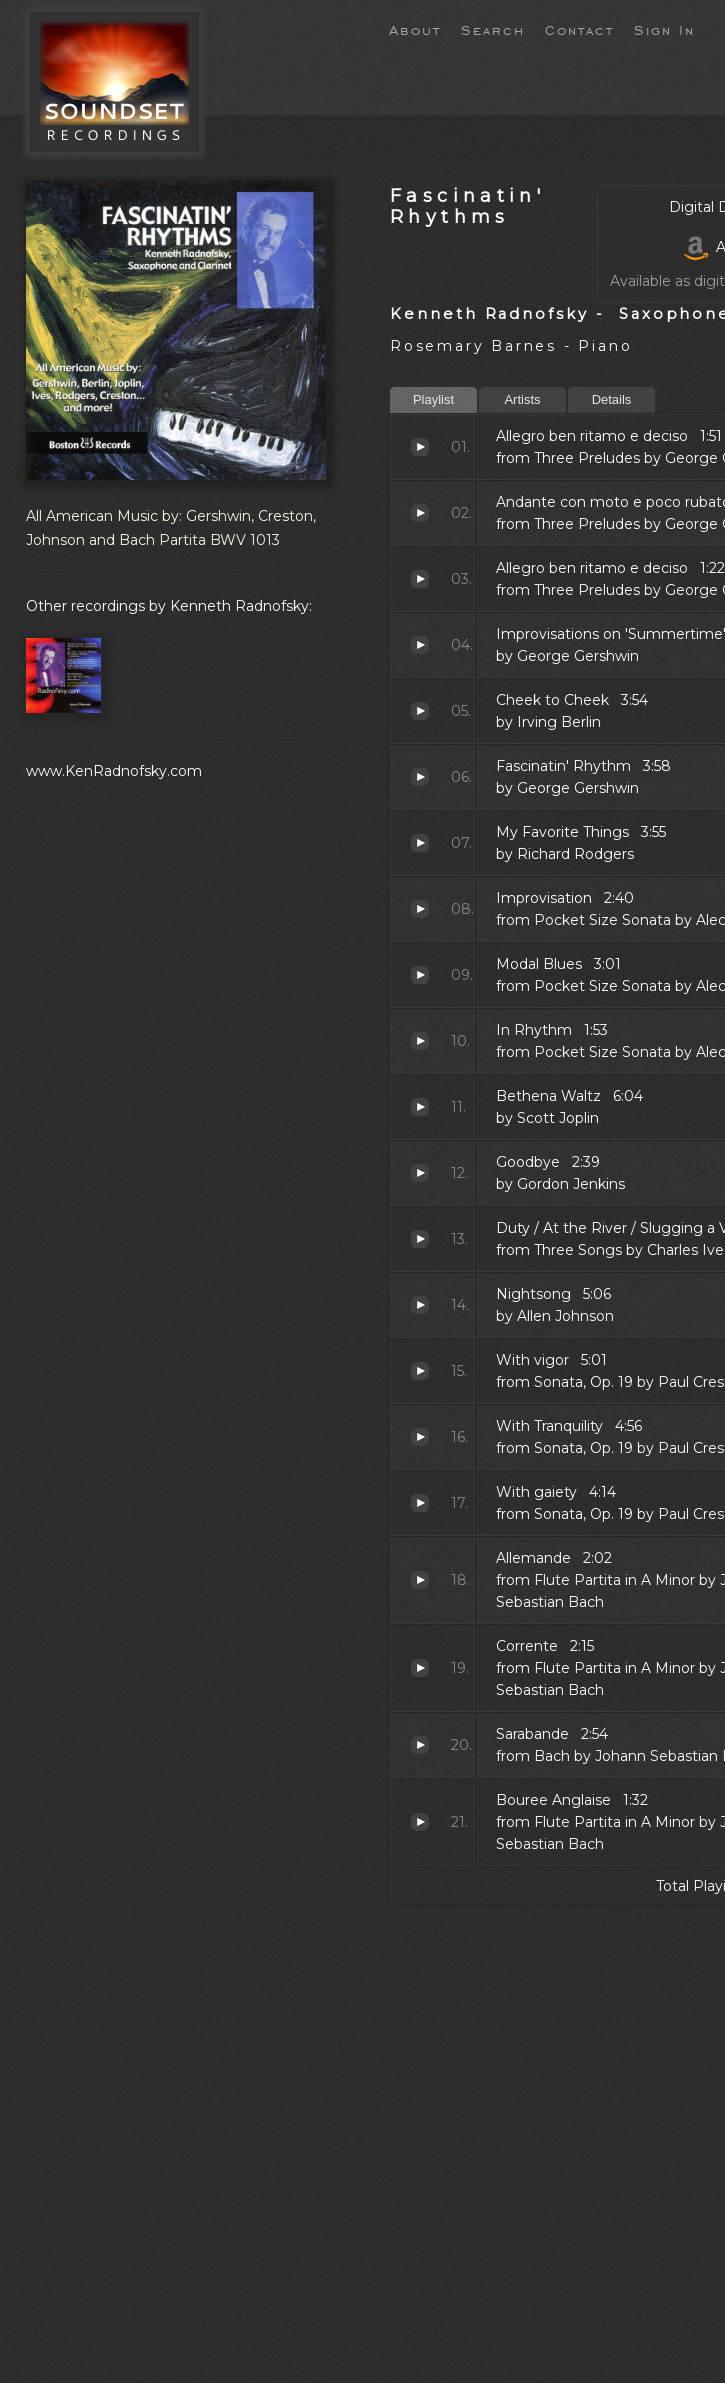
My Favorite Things (420, 843)
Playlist (433, 399)
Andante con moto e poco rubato (420, 513)
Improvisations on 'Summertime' (420, 645)
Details (612, 399)
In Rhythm (420, 1041)
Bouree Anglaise (420, 1822)
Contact (579, 29)
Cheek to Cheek (420, 711)
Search (493, 29)
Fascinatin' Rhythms (467, 206)
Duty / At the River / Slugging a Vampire (420, 1239)
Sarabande (420, 1745)
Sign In (664, 29)
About (415, 29)
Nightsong (420, 1305)
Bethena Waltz (420, 1107)
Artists (522, 399)
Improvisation (420, 909)
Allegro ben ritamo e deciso (420, 447)
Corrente (420, 1668)
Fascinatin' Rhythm (420, 777)
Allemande (420, 1580)
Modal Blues (420, 975)
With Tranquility (420, 1437)
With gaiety (420, 1503)
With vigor (420, 1371)
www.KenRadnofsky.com (114, 771)
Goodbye (420, 1173)
